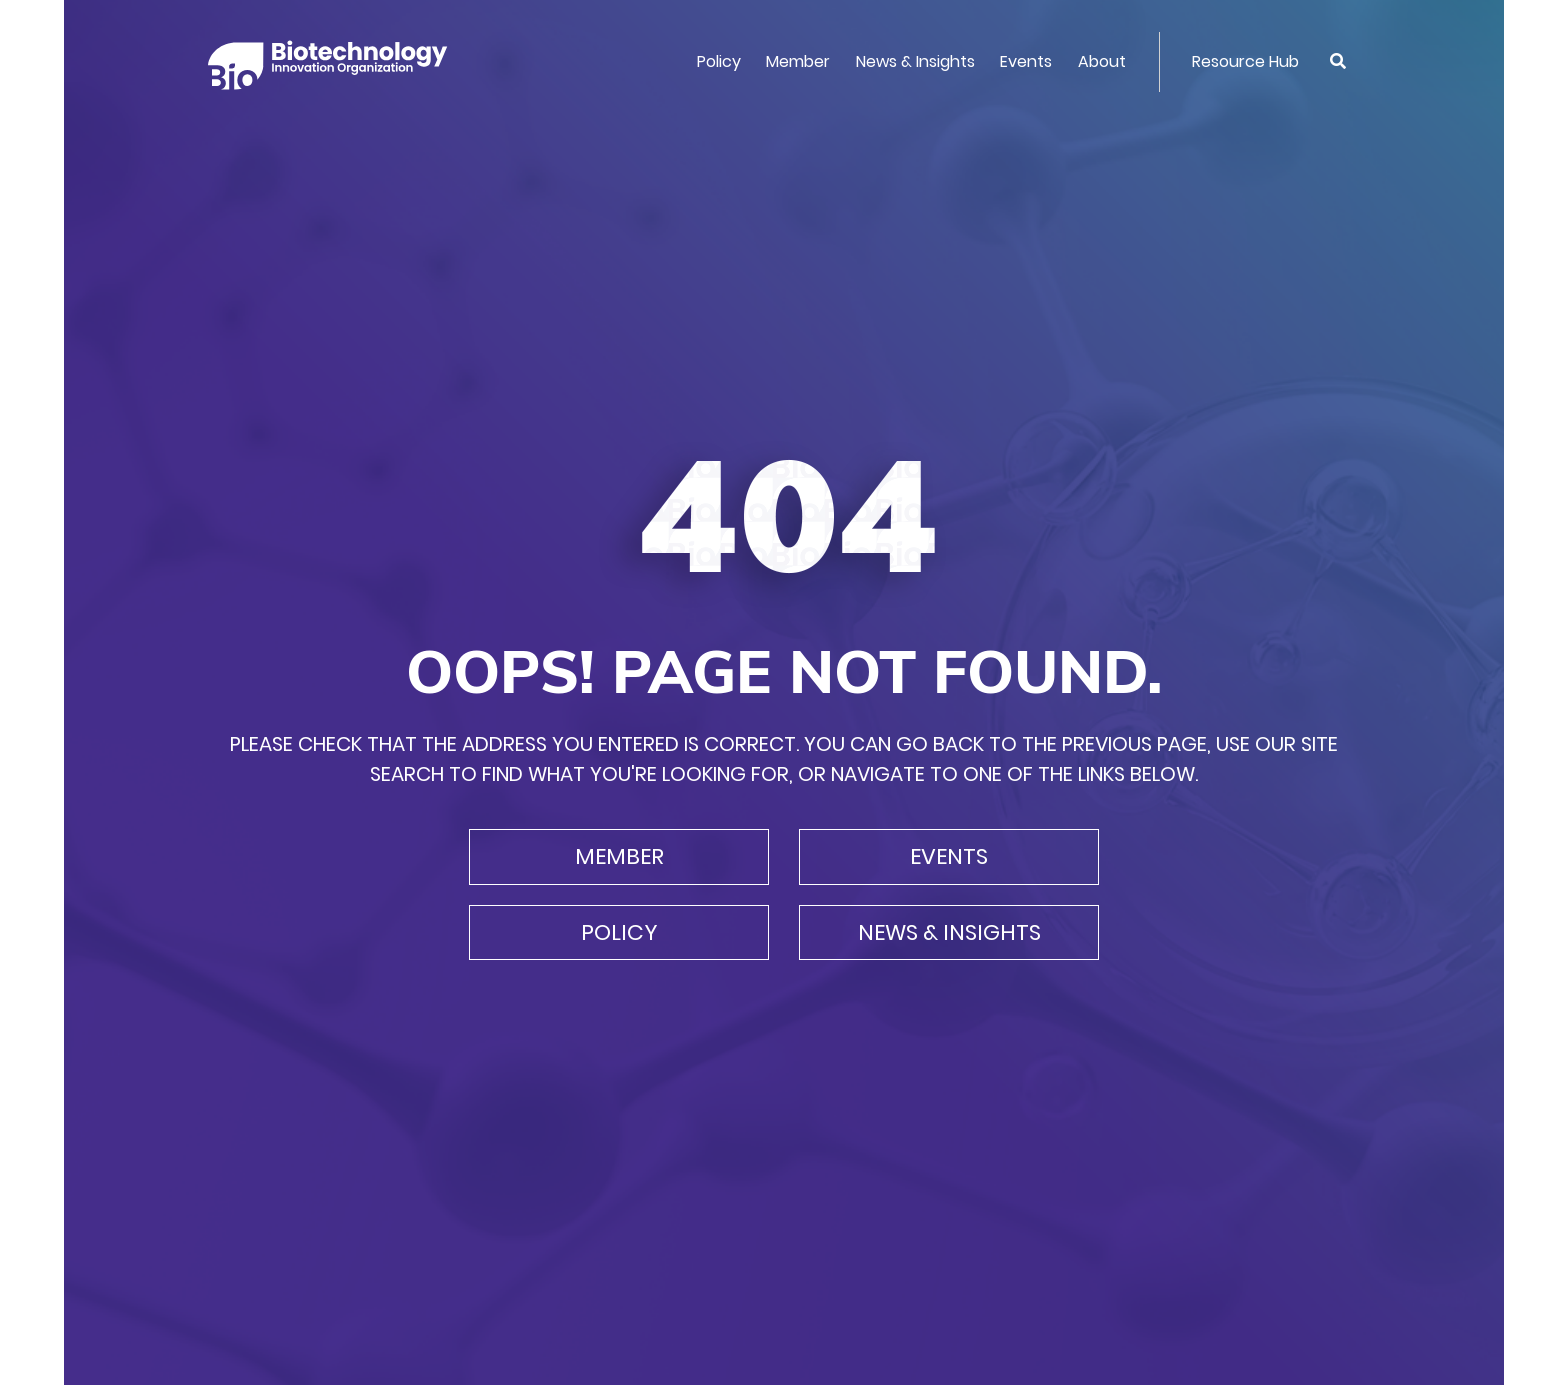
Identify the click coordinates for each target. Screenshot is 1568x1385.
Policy (719, 61)
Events (1026, 61)
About (1102, 61)
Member (798, 61)
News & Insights (915, 61)
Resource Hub (1245, 61)
